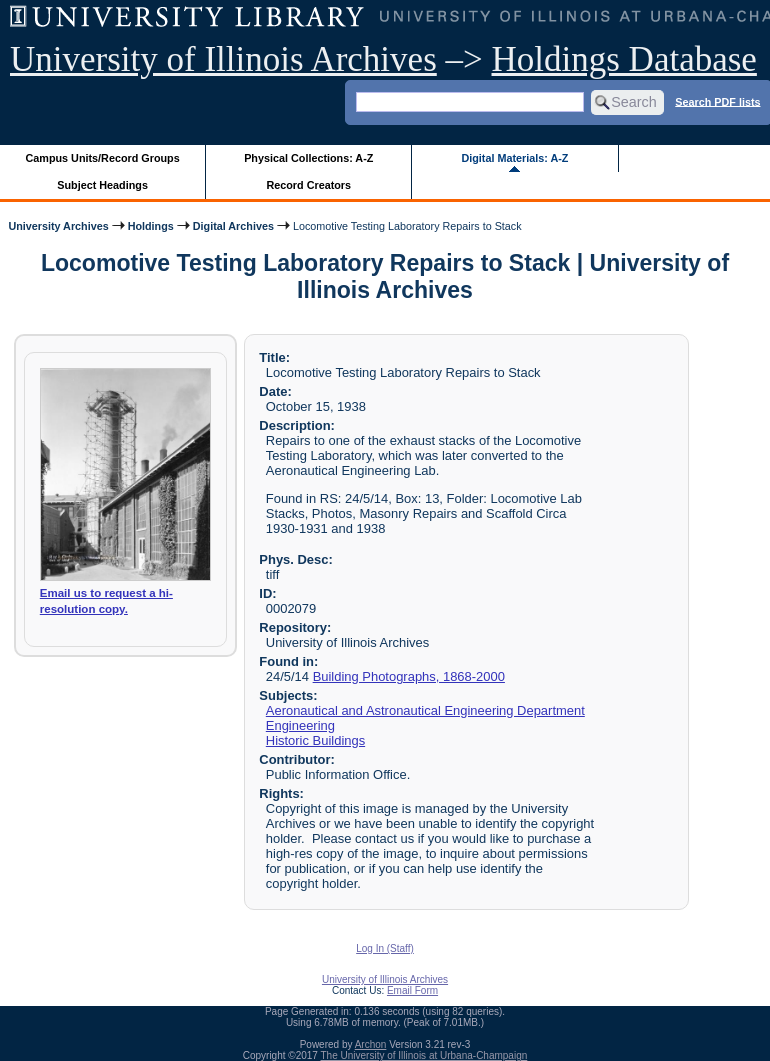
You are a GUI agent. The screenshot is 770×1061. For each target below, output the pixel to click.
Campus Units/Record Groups (103, 158)
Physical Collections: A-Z (308, 158)
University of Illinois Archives (223, 59)
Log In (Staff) (385, 948)
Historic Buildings (315, 740)
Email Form (412, 990)
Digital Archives (233, 226)
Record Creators (308, 185)
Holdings (151, 226)
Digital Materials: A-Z (514, 158)
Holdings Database (624, 59)
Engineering (300, 725)
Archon (371, 1044)
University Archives (58, 226)
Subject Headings (102, 185)
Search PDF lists (717, 101)
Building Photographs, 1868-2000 (409, 676)
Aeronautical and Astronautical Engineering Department (425, 710)
